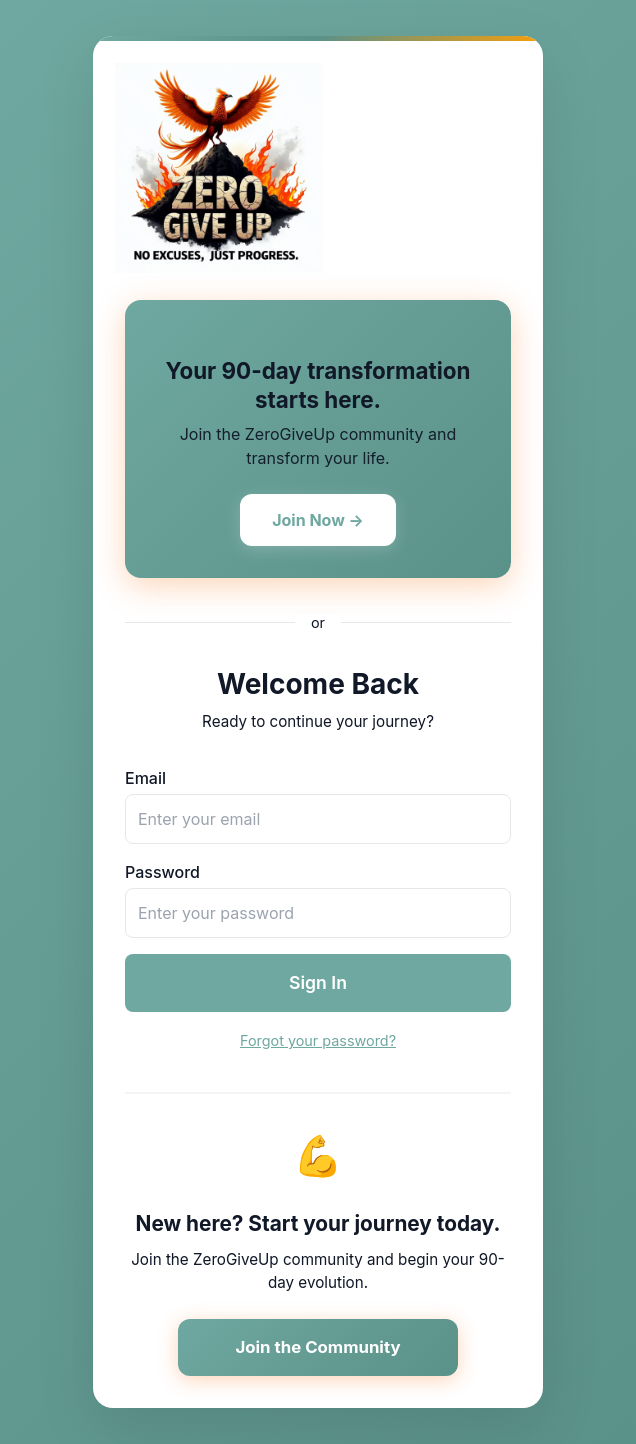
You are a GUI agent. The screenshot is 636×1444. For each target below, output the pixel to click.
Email (145, 778)
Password (162, 872)
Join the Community (317, 1347)
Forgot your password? (318, 1040)
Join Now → (318, 520)
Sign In (318, 982)
